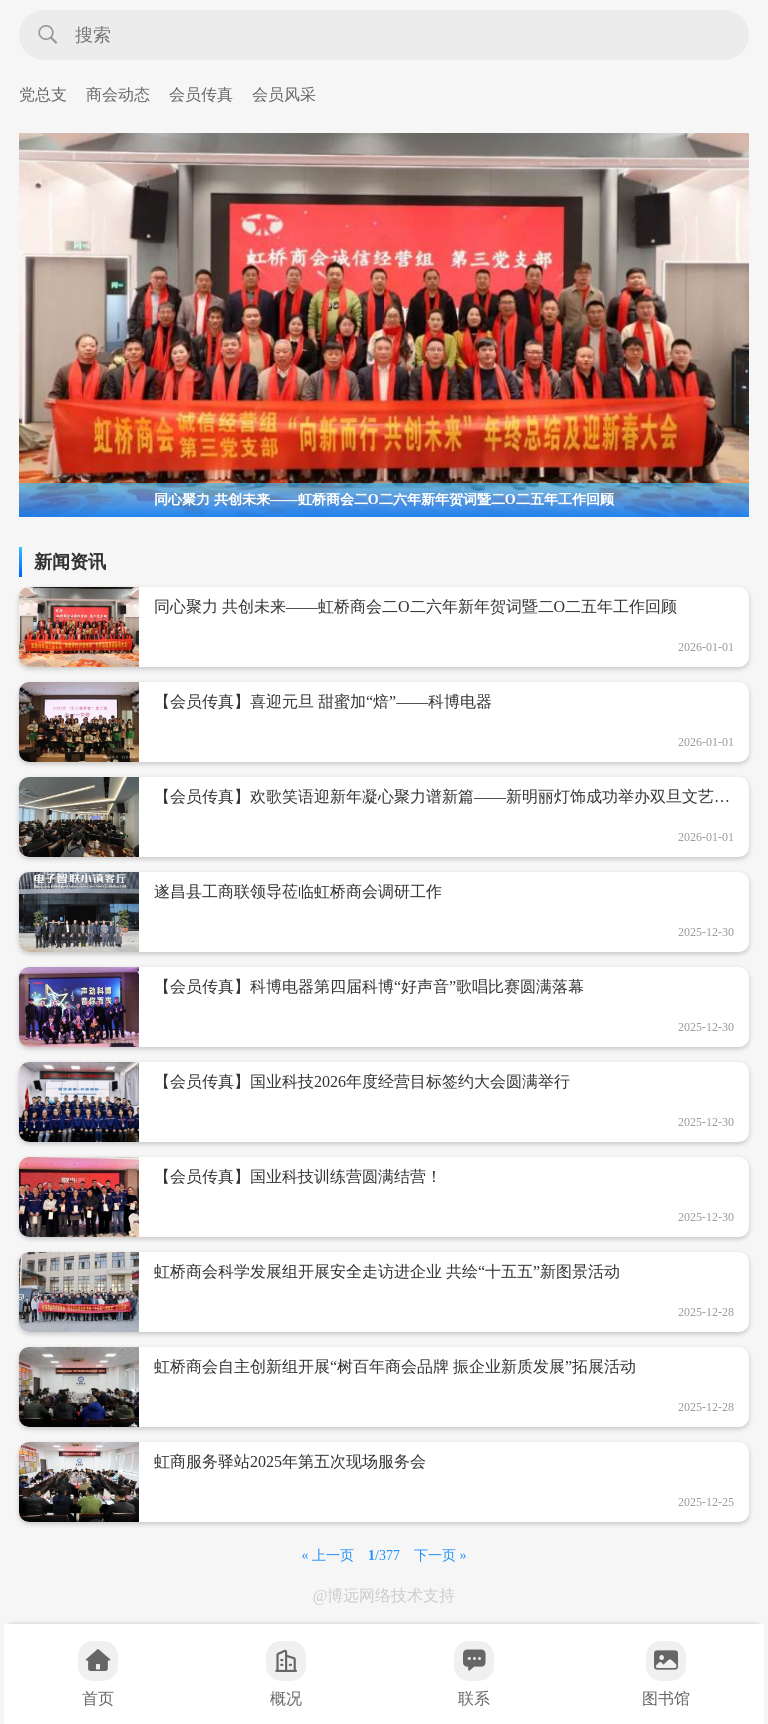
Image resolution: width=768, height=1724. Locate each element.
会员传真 (201, 94)
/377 (384, 1555)
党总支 (43, 94)
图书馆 (666, 1674)
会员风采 (284, 94)
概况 (286, 1674)
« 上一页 (328, 1555)
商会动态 (118, 94)
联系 (474, 1674)
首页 (98, 1674)
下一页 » (440, 1555)
